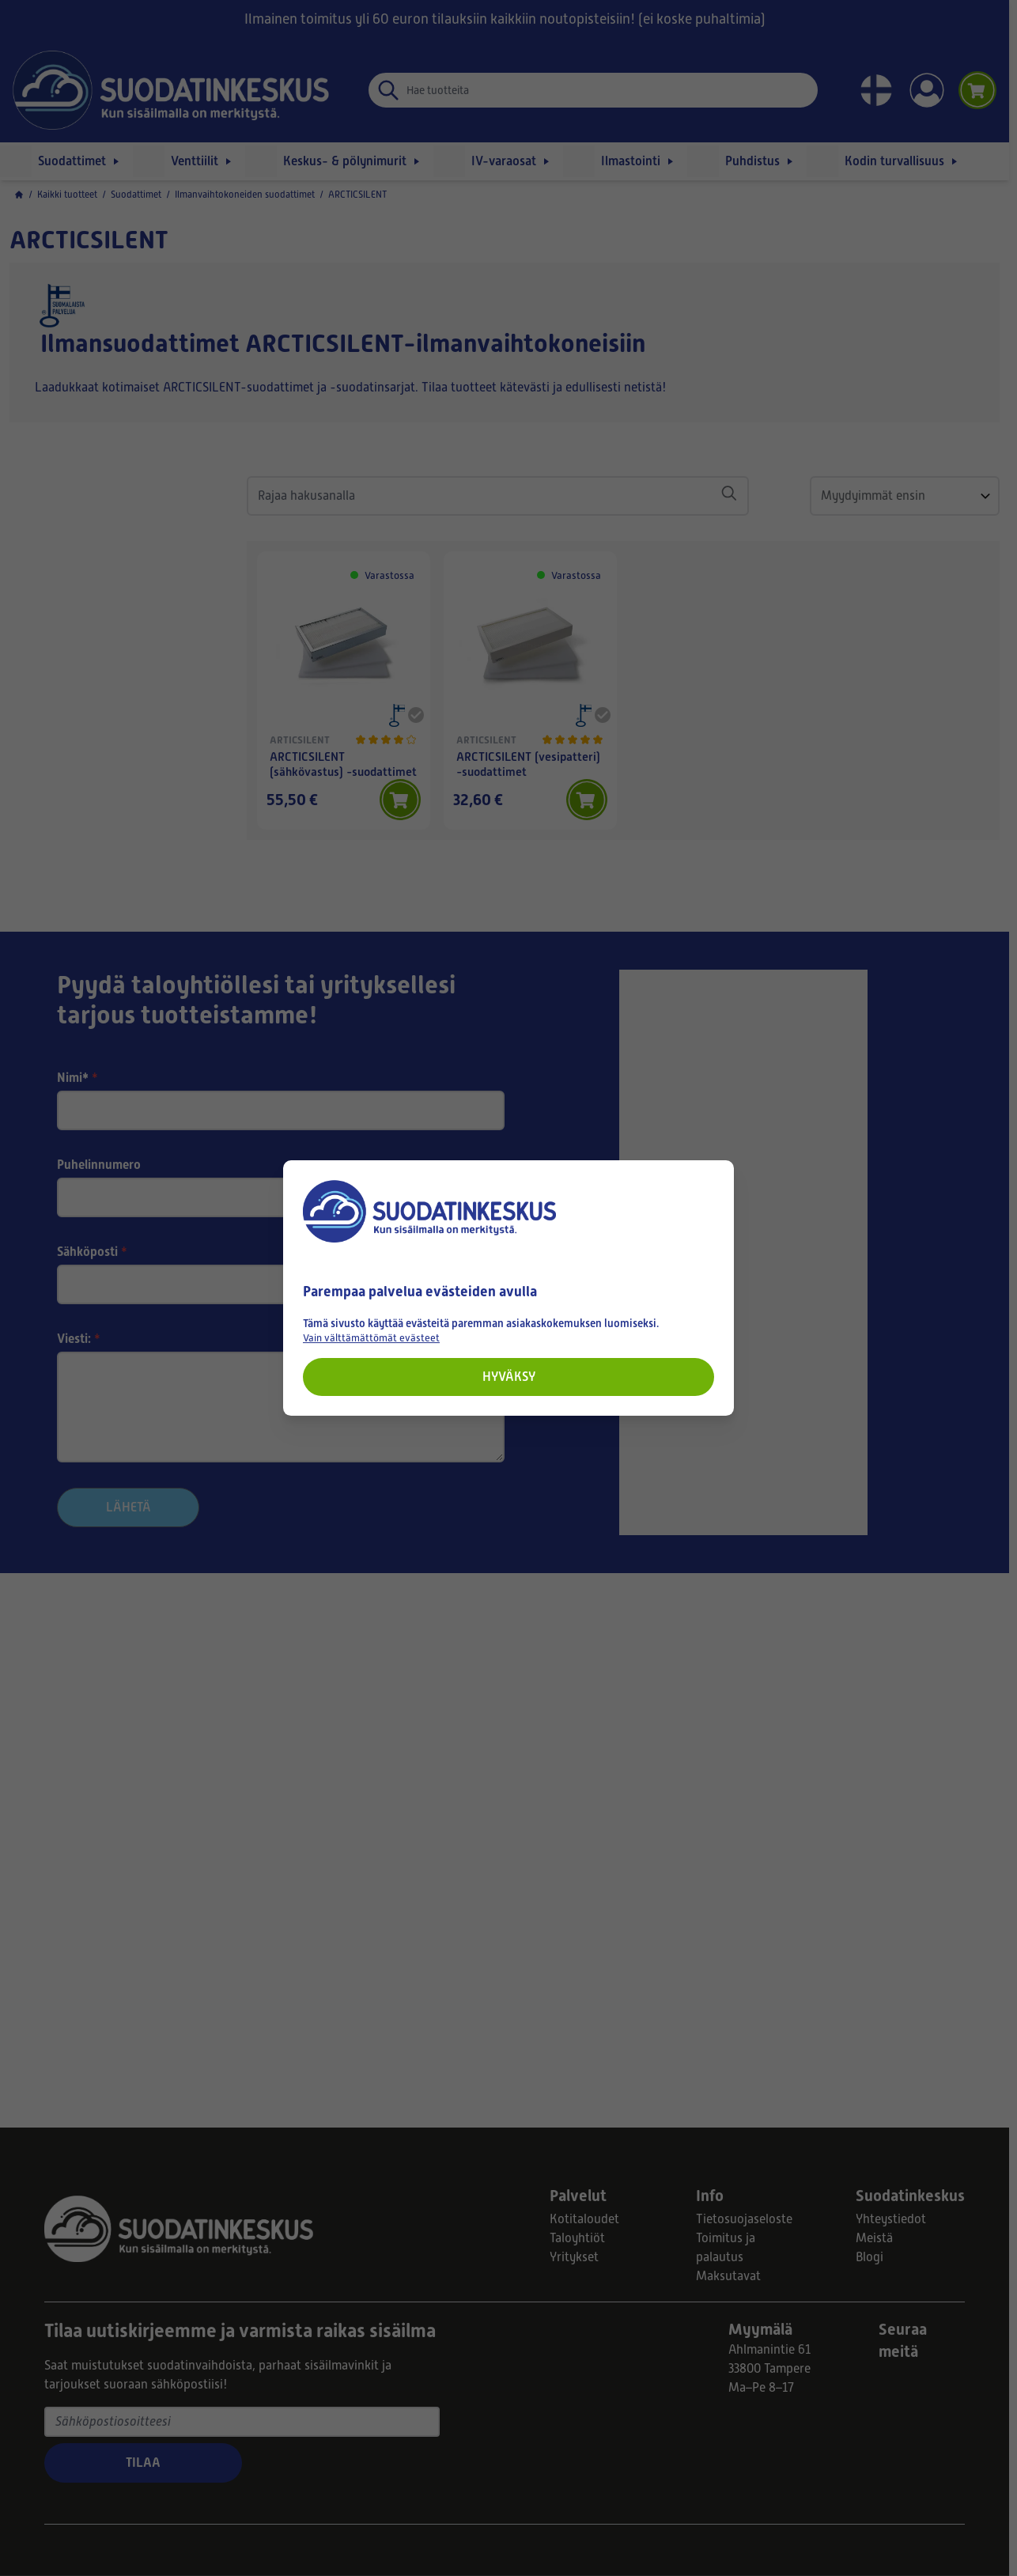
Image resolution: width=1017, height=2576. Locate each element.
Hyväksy (508, 1376)
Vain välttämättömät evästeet (371, 1338)
